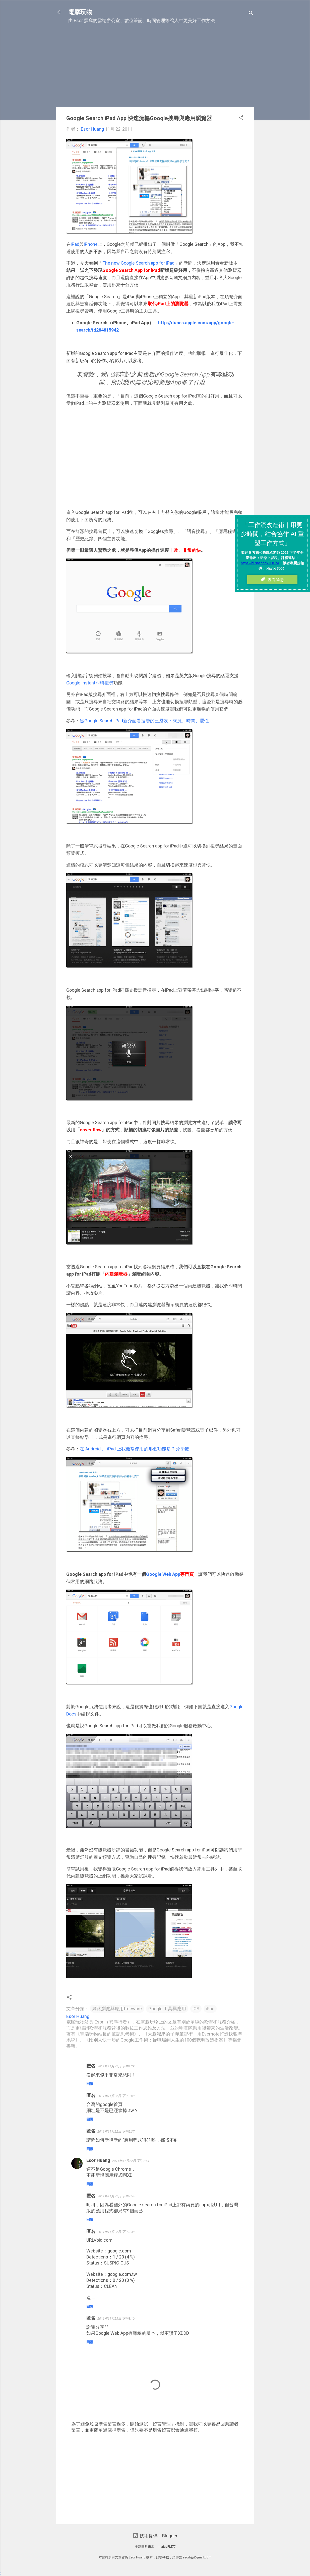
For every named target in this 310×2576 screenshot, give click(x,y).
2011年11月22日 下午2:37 (116, 2131)
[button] (241, 118)
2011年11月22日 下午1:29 (116, 2066)
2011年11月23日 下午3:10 (116, 2318)
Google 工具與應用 (167, 2008)
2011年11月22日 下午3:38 (116, 2232)
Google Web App (163, 1574)
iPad (75, 244)
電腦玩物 (80, 12)
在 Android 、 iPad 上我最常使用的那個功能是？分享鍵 (134, 1448)
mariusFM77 (166, 2546)
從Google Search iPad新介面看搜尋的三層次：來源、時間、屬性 (144, 720)
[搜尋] (251, 13)
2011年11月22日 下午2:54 (116, 2196)
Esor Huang (98, 2160)
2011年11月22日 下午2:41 (130, 2161)
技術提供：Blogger (155, 2535)
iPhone (91, 244)
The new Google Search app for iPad (138, 263)
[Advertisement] (155, 68)
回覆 (89, 2084)
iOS (196, 2008)
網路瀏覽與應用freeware (117, 2008)
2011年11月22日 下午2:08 (116, 2096)
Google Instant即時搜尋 (89, 682)
